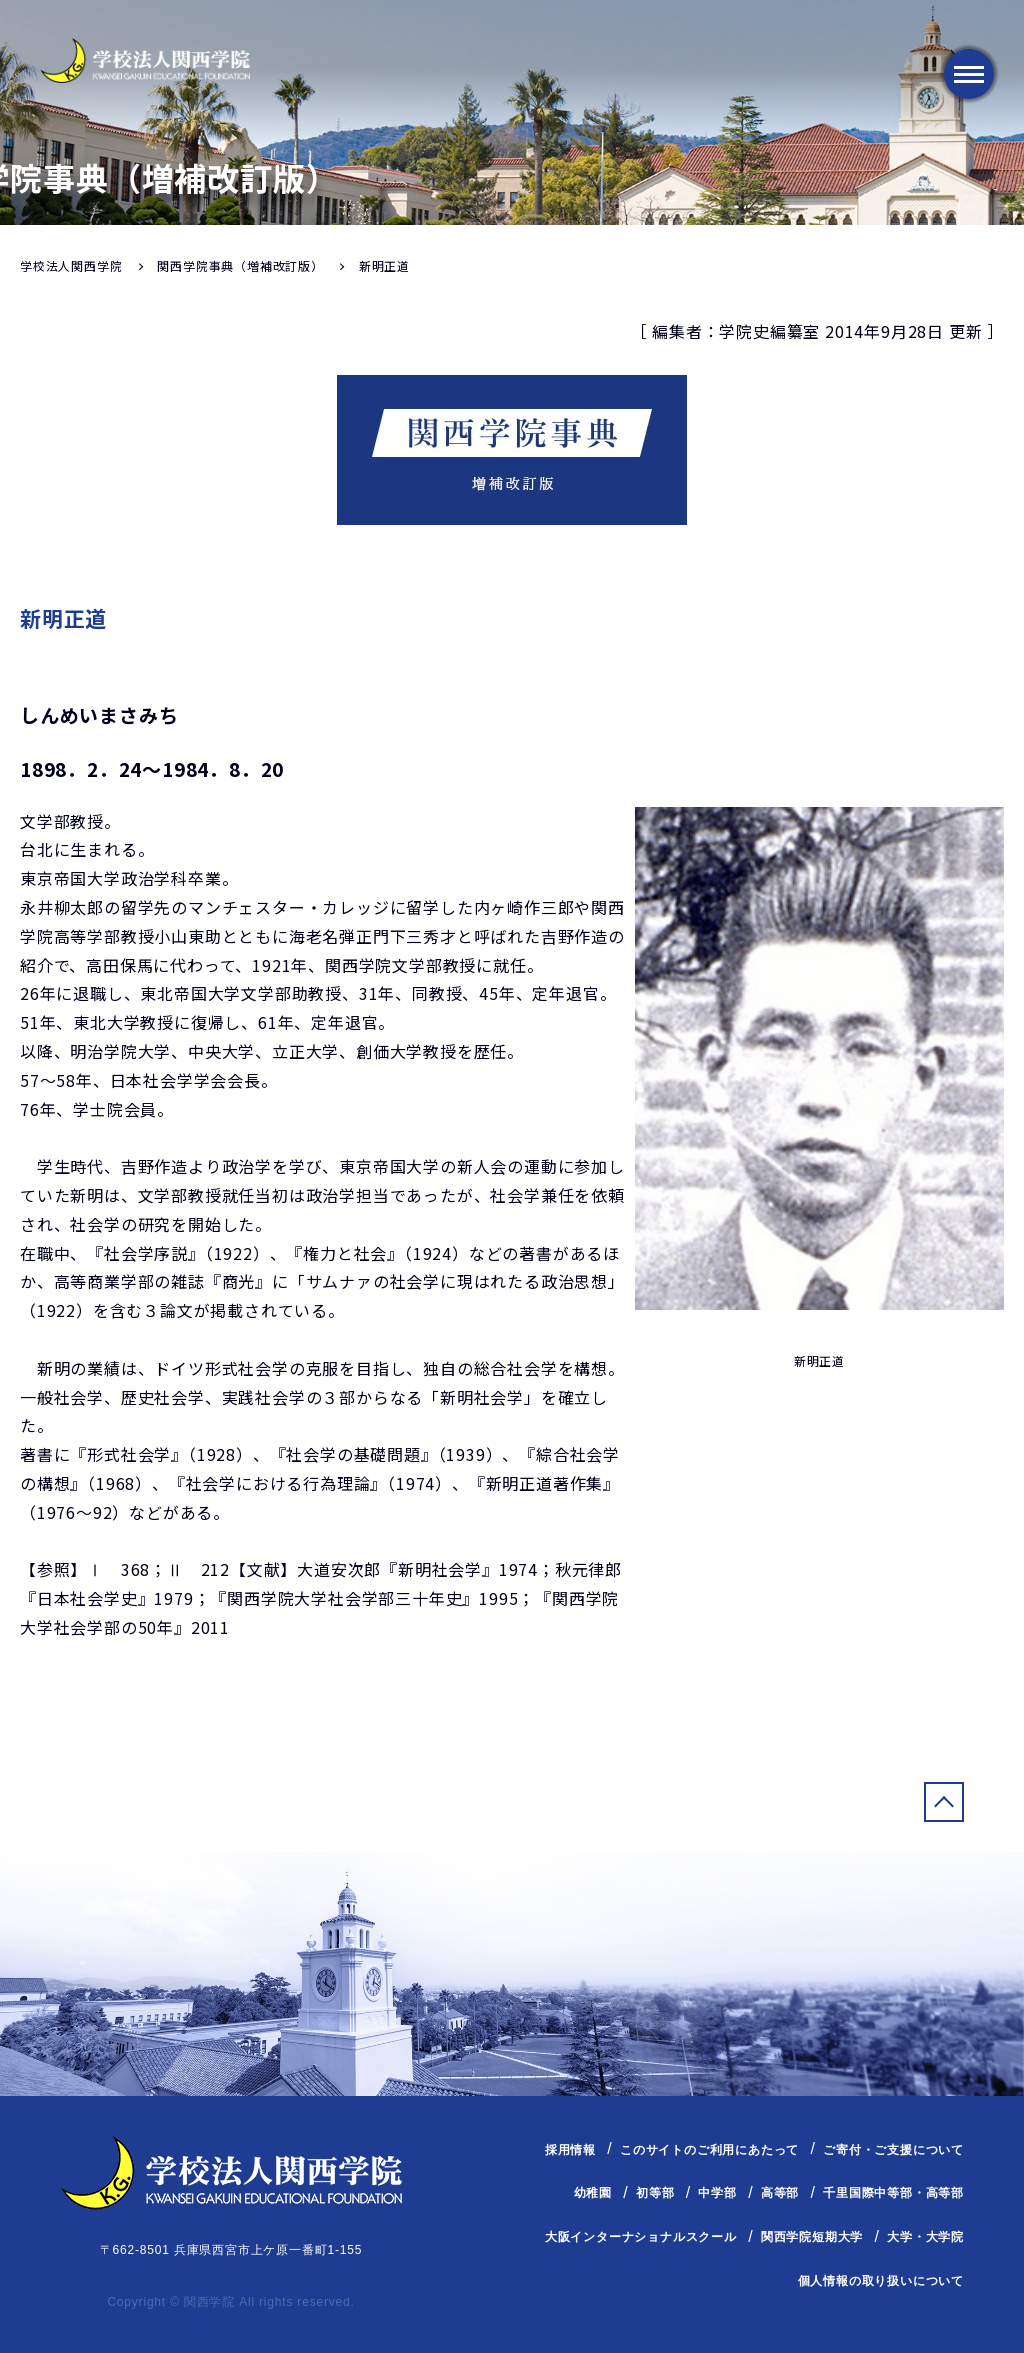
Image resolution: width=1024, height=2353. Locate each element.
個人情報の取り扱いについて (881, 2281)
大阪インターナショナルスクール (641, 2237)
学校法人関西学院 (71, 265)
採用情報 (570, 2150)
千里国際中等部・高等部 (893, 2193)
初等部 (655, 2193)
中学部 (717, 2193)
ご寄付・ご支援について (893, 2150)
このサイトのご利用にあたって (709, 2150)
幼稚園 (593, 2193)
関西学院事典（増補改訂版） (240, 265)
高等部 (780, 2193)
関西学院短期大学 (812, 2237)
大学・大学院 (925, 2237)
